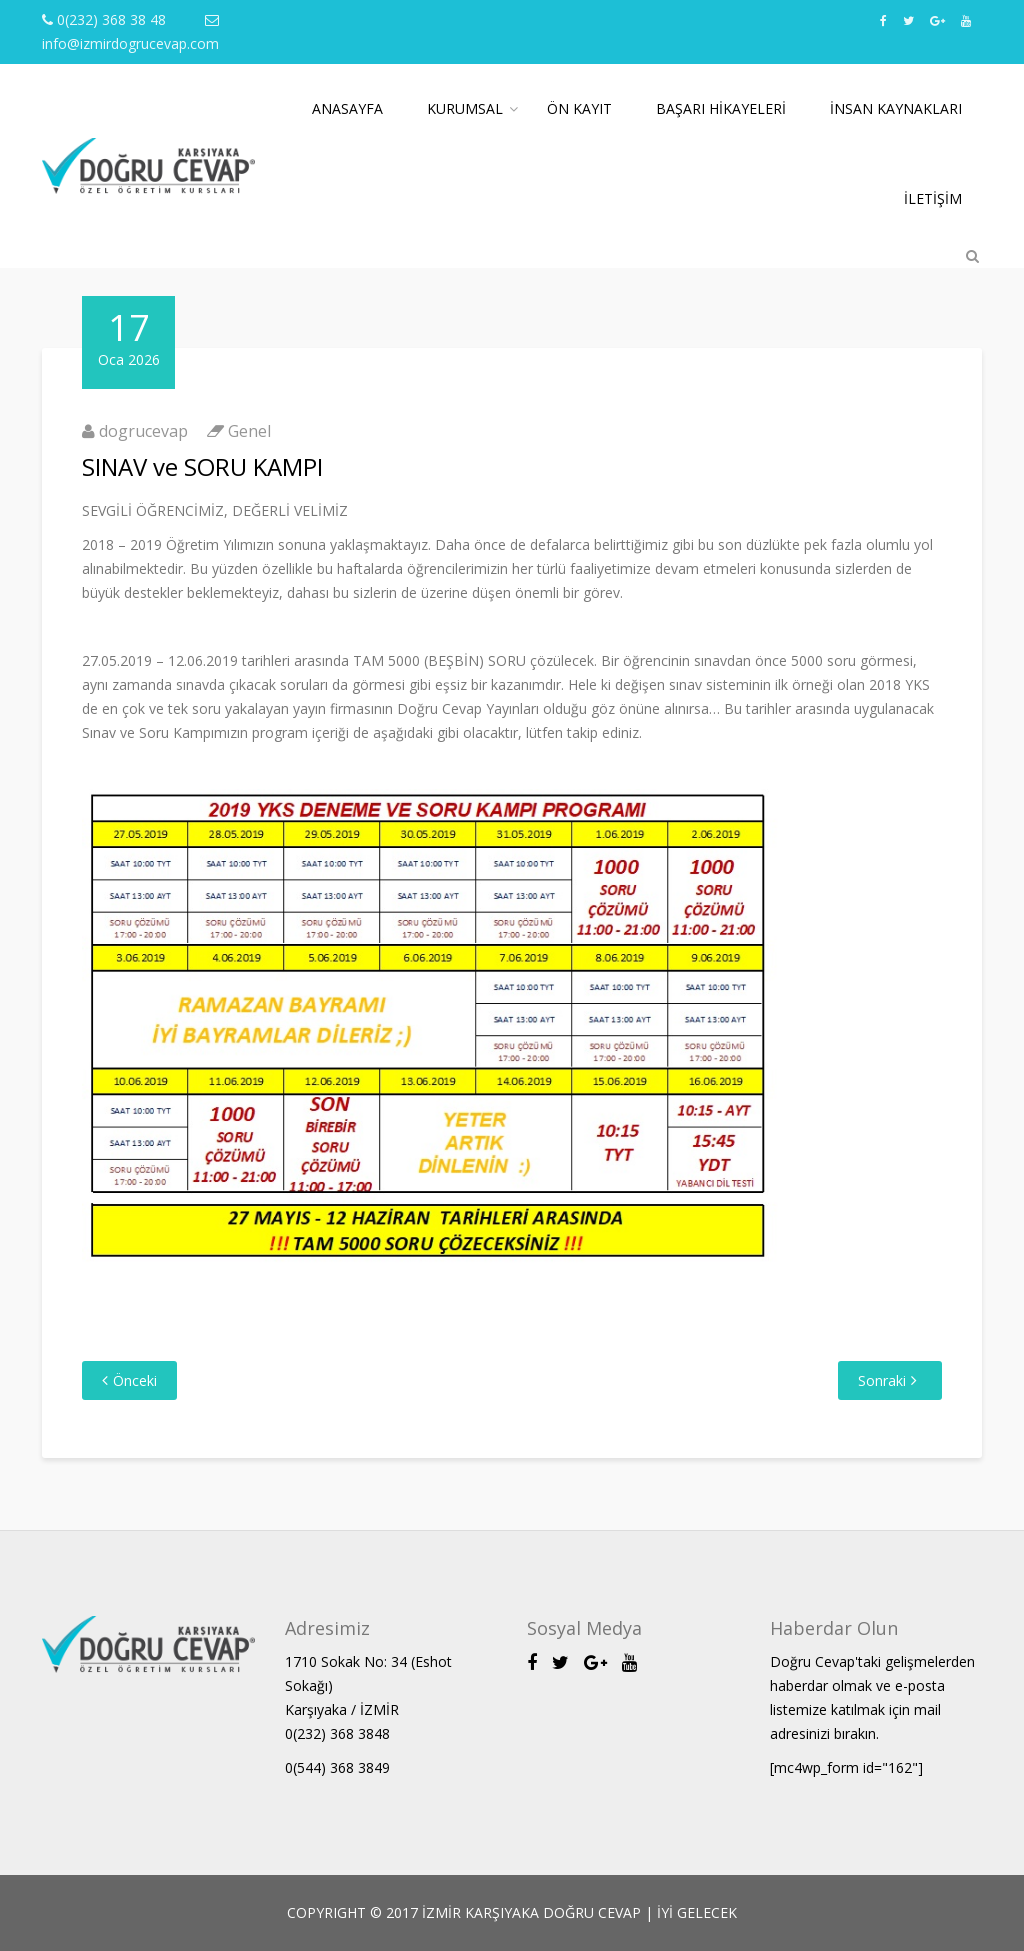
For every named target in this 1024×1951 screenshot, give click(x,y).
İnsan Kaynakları (896, 108)
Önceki (135, 1380)
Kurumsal (465, 108)
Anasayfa (347, 108)
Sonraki (882, 1380)
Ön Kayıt (579, 108)
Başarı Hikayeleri (721, 108)
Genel (249, 431)
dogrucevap (143, 431)
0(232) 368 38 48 (104, 19)
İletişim (933, 198)
